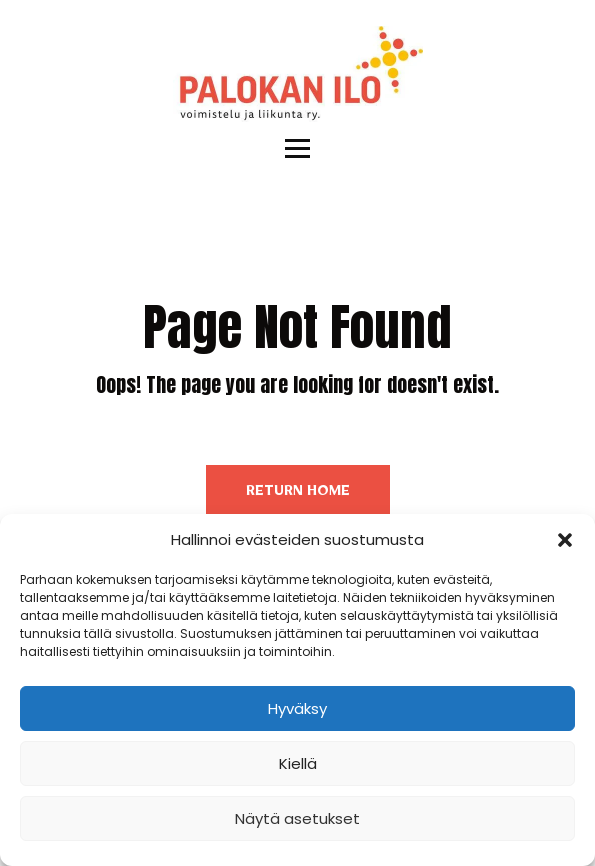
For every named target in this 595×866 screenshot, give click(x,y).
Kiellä (298, 763)
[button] (565, 540)
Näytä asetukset (297, 818)
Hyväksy (297, 708)
